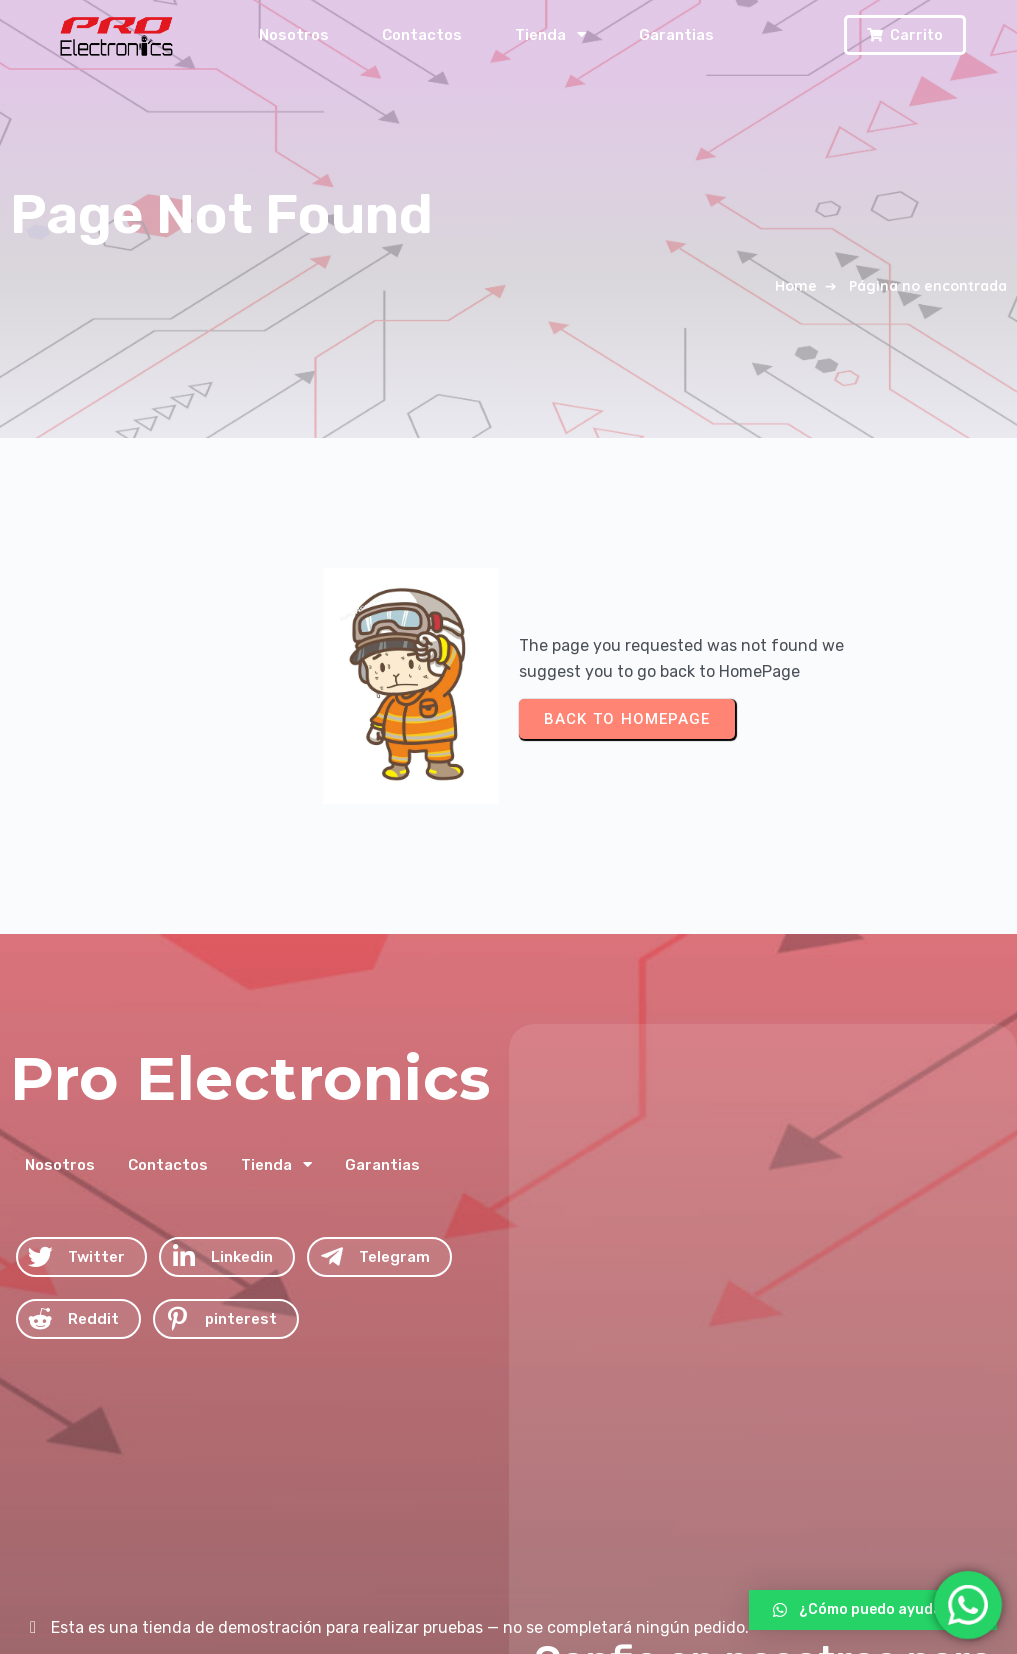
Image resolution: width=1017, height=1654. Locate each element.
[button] (873, 1610)
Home (796, 286)
